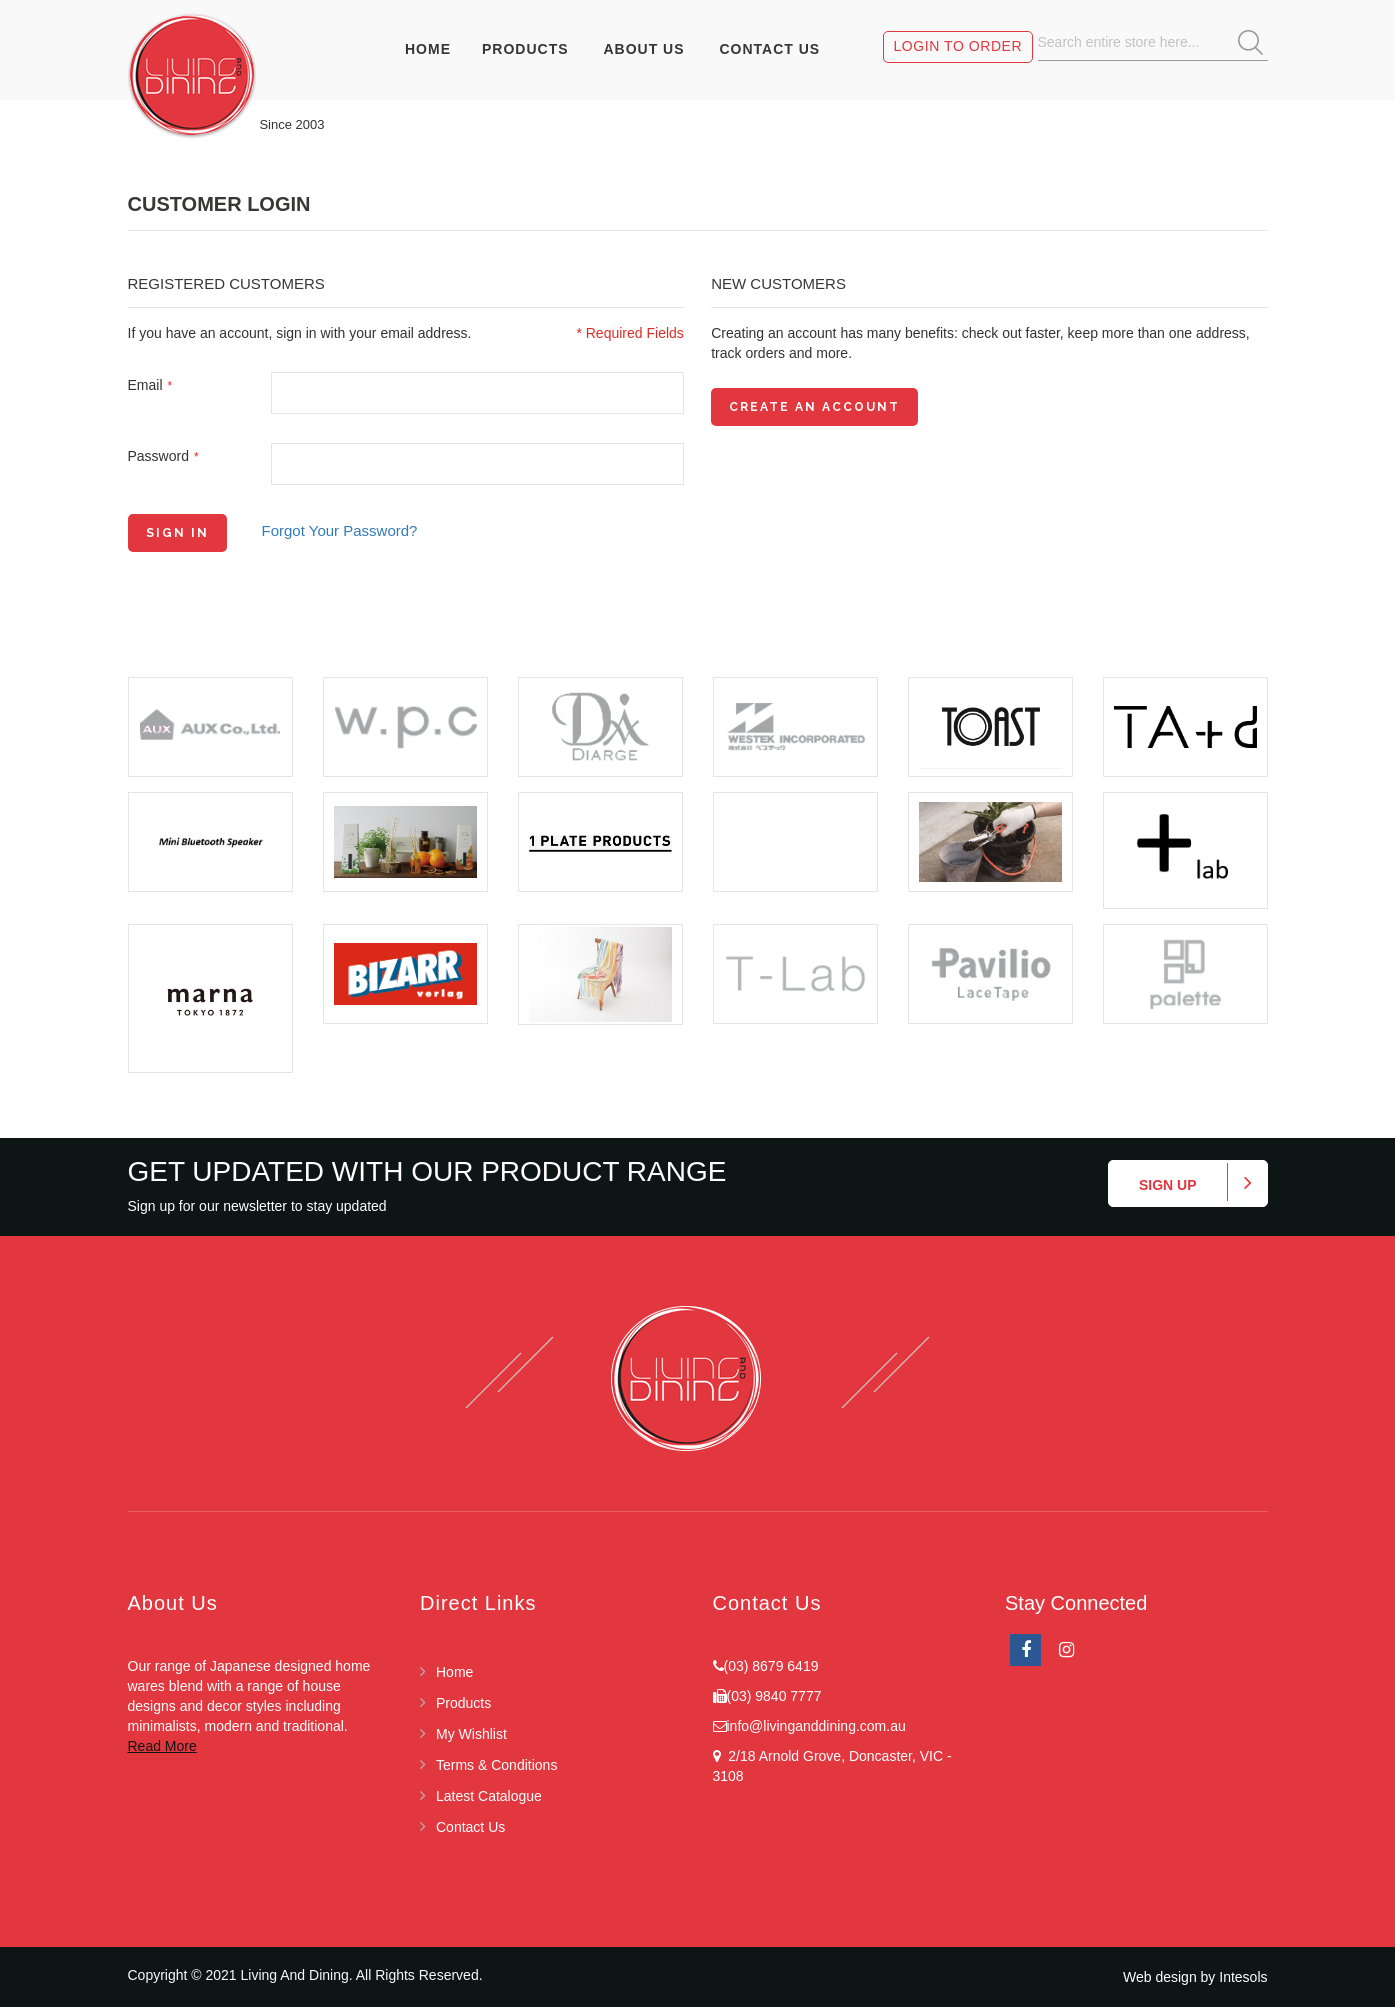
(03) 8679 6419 (771, 1666)
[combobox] (1153, 42)
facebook (1025, 1650)
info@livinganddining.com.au (816, 1726)
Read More (162, 1746)
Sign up (1168, 1185)
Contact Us (470, 1827)
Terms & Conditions (496, 1765)
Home (454, 1672)
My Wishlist (471, 1734)
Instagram (1066, 1650)
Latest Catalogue (489, 1796)
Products (463, 1703)
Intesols (1243, 1977)
